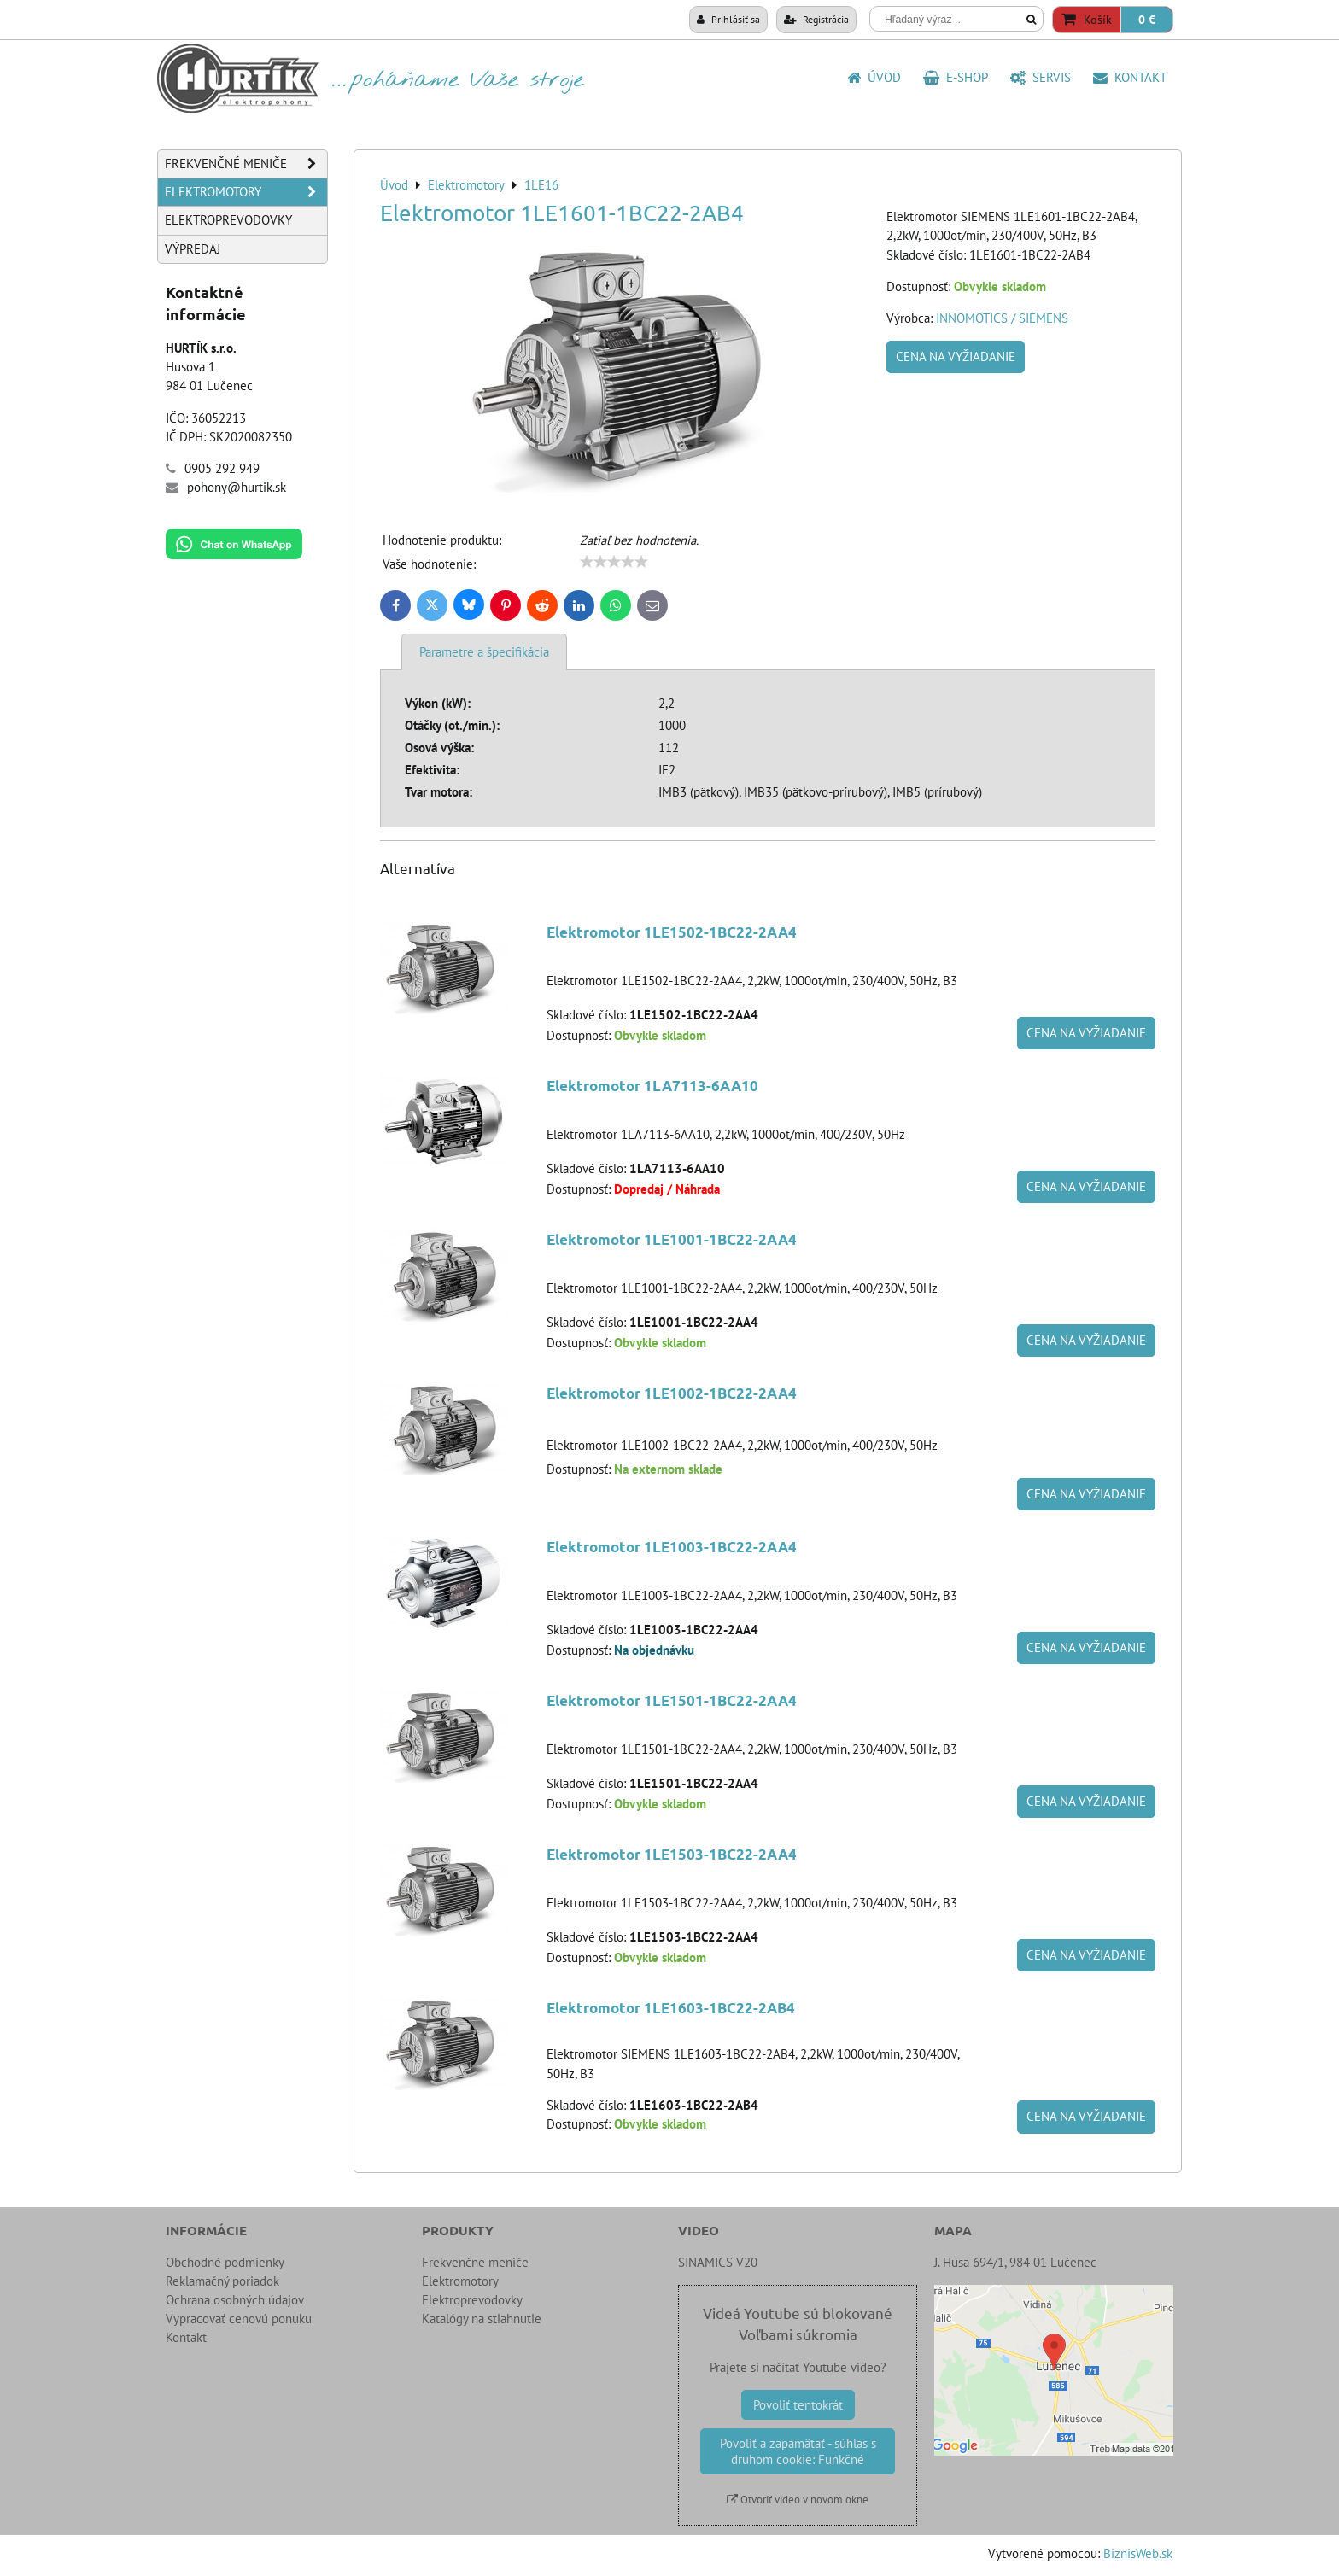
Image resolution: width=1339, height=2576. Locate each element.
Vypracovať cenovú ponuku (239, 2318)
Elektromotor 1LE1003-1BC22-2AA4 (672, 1547)
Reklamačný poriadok (222, 2281)
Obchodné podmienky (225, 2262)
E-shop (955, 77)
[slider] (614, 562)
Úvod (874, 77)
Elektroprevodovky (228, 220)
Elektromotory (246, 192)
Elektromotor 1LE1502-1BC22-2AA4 (672, 932)
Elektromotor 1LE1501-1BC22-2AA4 (672, 1700)
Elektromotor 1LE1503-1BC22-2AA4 (672, 1854)
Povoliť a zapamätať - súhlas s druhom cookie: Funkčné (798, 2451)
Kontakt (1130, 77)
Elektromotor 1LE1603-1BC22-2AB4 (671, 2008)
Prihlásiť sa (728, 19)
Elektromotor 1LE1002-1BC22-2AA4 (672, 1393)
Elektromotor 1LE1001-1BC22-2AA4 (672, 1239)
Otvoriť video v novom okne (797, 2499)
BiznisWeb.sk (1137, 2553)
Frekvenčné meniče (246, 164)
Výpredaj (192, 249)
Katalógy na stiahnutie (481, 2318)
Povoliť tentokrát (798, 2405)
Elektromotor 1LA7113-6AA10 (652, 1086)
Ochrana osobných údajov (235, 2300)
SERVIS (1040, 77)
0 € (1146, 19)
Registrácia (816, 19)
